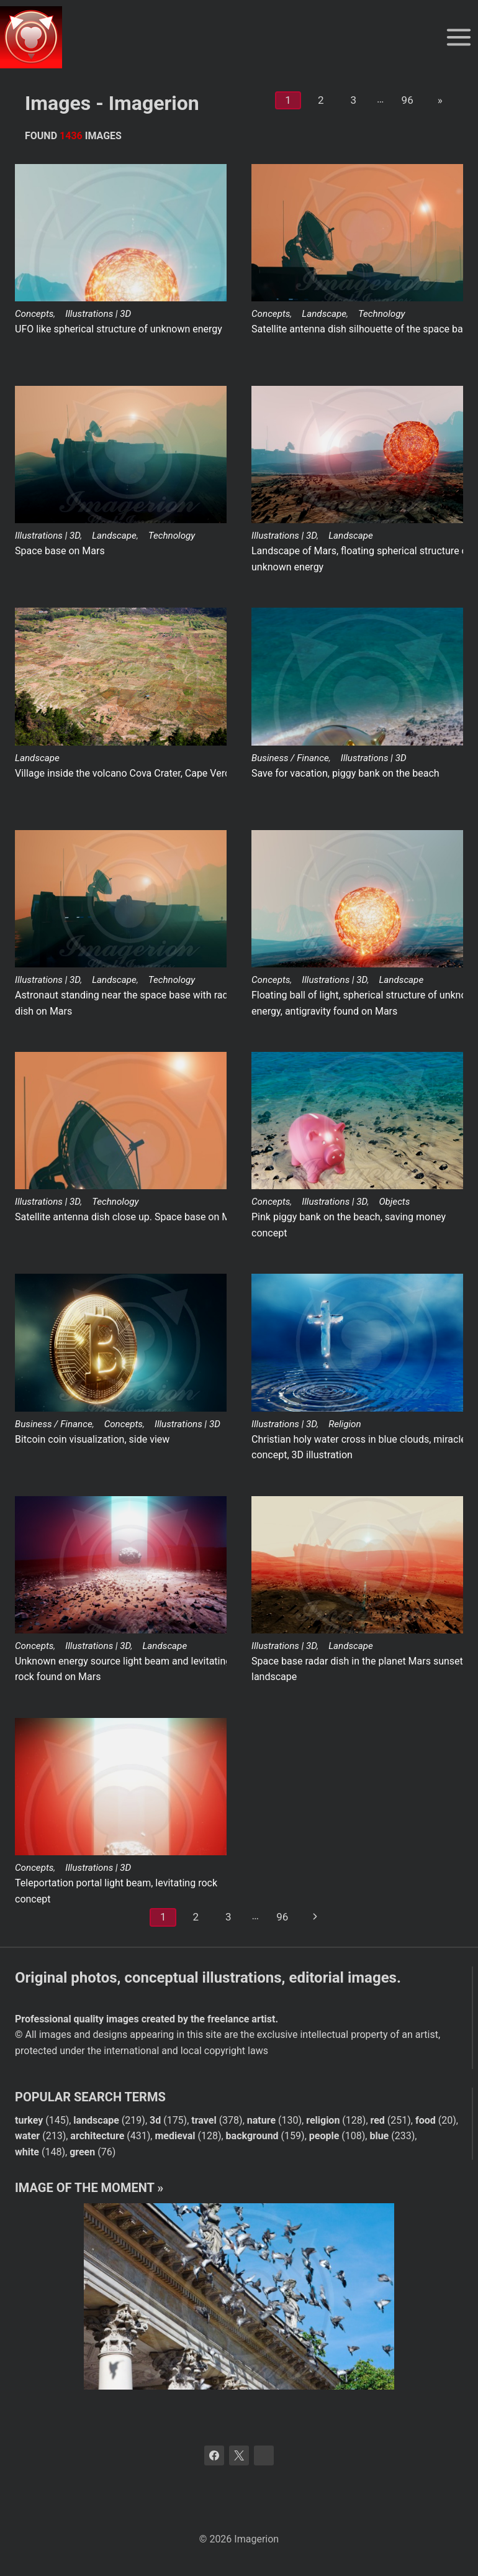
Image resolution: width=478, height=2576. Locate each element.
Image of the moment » (89, 2187)
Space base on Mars (60, 551)
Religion (344, 1424)
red (378, 2120)
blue (379, 2136)
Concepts (34, 313)
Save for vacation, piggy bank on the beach (345, 773)
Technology (381, 313)
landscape (96, 2120)
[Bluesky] (264, 2455)
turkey (29, 2120)
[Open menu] (458, 37)
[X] (239, 2455)
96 (407, 100)
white (27, 2152)
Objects (394, 1201)
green (82, 2152)
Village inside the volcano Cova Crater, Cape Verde (125, 773)
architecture (97, 2136)
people (324, 2136)
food (425, 2120)
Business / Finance (290, 758)
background (252, 2136)
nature (261, 2120)
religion (323, 2120)
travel (203, 2120)
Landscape (324, 313)
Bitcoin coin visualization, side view (92, 1439)
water (27, 2136)
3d (155, 2120)
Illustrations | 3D (98, 313)
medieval (175, 2136)
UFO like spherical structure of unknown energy (118, 329)
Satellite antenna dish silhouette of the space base (362, 329)
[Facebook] (214, 2455)
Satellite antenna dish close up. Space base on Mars (130, 1217)
